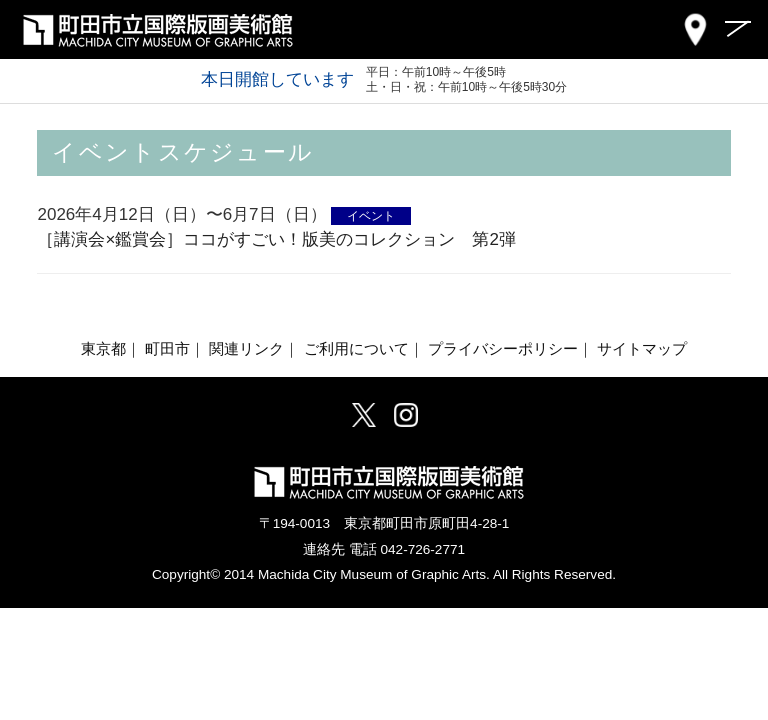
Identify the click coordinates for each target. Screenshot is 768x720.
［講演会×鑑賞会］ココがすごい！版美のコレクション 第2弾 (276, 239)
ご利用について (356, 348)
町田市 (167, 348)
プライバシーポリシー (503, 348)
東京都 (103, 348)
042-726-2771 (422, 549)
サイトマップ (642, 348)
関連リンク (246, 348)
